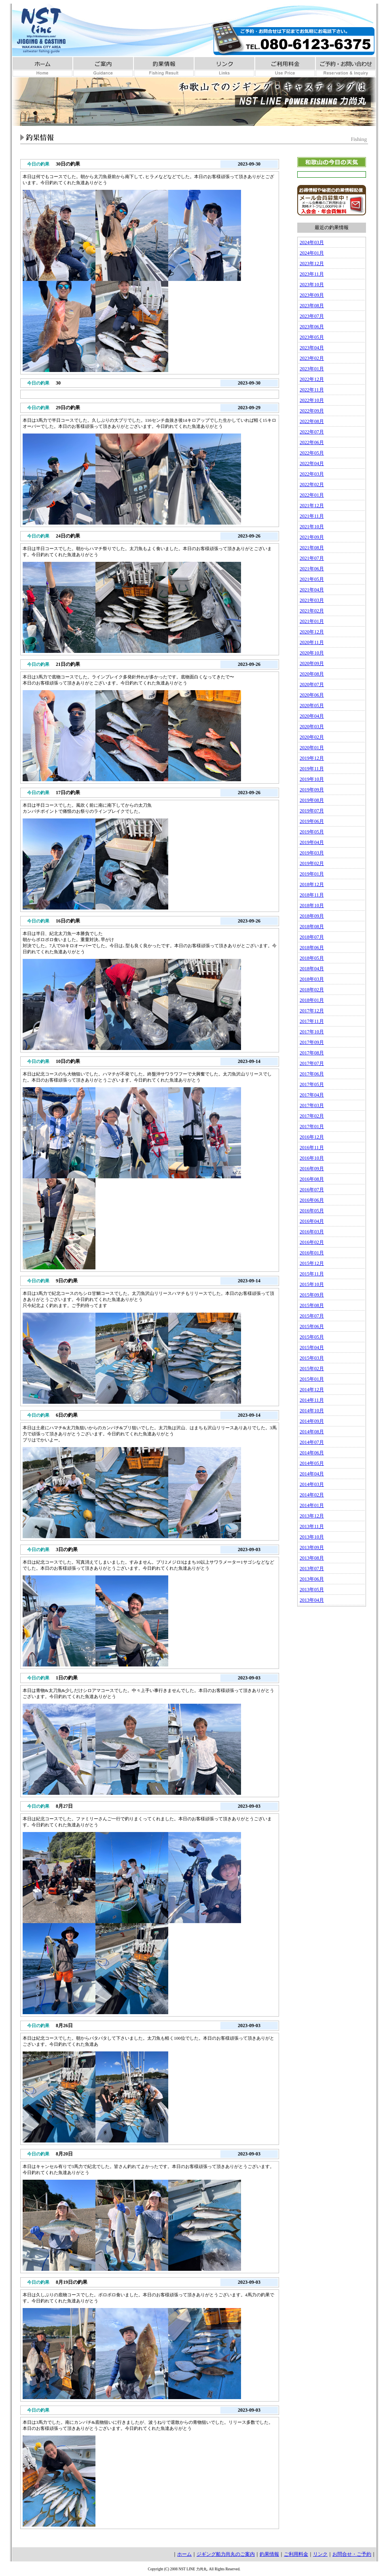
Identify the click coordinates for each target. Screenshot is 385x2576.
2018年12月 (312, 884)
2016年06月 (312, 1200)
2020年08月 (312, 674)
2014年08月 (312, 1432)
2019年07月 (312, 811)
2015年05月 (312, 1337)
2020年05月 (312, 705)
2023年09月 (312, 295)
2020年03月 (312, 726)
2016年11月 (312, 1147)
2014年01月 (312, 1505)
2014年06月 (312, 1453)
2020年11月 (312, 642)
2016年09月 (312, 1168)
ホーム (184, 2554)
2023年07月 (312, 316)
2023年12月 (312, 263)
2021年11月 (312, 516)
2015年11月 (312, 1274)
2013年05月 (312, 1589)
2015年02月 (312, 1368)
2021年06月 (312, 569)
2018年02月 (312, 990)
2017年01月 (312, 1126)
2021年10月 (312, 526)
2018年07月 (312, 937)
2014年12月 (312, 1389)
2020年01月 (312, 747)
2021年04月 (312, 590)
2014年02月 (312, 1495)
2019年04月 (312, 842)
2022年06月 (312, 442)
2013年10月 (312, 1537)
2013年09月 (312, 1547)
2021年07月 (312, 558)
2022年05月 (312, 453)
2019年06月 (312, 821)
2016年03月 (312, 1232)
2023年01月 (312, 369)
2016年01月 (312, 1253)
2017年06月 (312, 1074)
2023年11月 (312, 274)
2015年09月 (312, 1295)
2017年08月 (312, 1053)
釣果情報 (269, 2554)
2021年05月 (312, 579)
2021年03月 (312, 600)
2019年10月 (312, 779)
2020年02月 (312, 737)
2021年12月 (312, 505)
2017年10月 (312, 1032)
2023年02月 (312, 358)
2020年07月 (312, 684)
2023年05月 (312, 337)
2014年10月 (312, 1410)
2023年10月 (312, 284)
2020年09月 (312, 663)
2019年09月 (312, 790)
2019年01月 (312, 874)
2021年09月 (312, 537)
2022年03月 (312, 474)
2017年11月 (312, 1021)
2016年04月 (312, 1221)
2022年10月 (312, 400)
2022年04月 (312, 463)
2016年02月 (312, 1242)
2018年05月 (312, 958)
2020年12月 (312, 632)
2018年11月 (312, 895)
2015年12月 (312, 1263)
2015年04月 (312, 1347)
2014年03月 (312, 1484)
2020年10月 (312, 653)
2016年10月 (312, 1158)
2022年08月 (312, 421)
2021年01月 (312, 621)
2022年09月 (312, 411)
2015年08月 (312, 1305)
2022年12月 (312, 379)
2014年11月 (312, 1400)
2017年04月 (312, 1095)
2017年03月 (312, 1105)
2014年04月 (312, 1474)
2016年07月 (312, 1189)
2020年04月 (312, 716)
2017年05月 (312, 1084)
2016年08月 (312, 1179)
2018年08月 (312, 926)
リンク (320, 2554)
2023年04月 (312, 348)
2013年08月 (312, 1558)
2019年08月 (312, 800)
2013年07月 (312, 1568)
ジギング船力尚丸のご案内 (226, 2554)
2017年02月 (312, 1116)
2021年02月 (312, 611)
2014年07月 (312, 1442)
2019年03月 (312, 853)
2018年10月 (312, 905)
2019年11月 (312, 769)
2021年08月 (312, 547)
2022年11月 (312, 390)
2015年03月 (312, 1358)
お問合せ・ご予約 (351, 2554)
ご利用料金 (296, 2554)
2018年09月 (312, 916)
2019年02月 (312, 863)
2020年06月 (312, 695)
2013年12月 (312, 1516)
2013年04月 (312, 1600)
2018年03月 (312, 979)
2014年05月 (312, 1463)
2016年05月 (312, 1211)
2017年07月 (312, 1063)
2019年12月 (312, 758)
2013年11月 (312, 1526)
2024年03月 (312, 242)
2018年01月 (312, 1000)
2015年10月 (312, 1284)
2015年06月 (312, 1326)
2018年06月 (312, 947)
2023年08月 (312, 305)
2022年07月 (312, 432)
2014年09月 (312, 1421)
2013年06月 (312, 1579)
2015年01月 (312, 1379)
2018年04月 (312, 968)
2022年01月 (312, 495)
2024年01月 (312, 253)
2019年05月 (312, 832)
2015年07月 (312, 1316)
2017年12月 (312, 1011)
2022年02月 (312, 484)
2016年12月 (312, 1137)
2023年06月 (312, 326)
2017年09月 (312, 1042)
